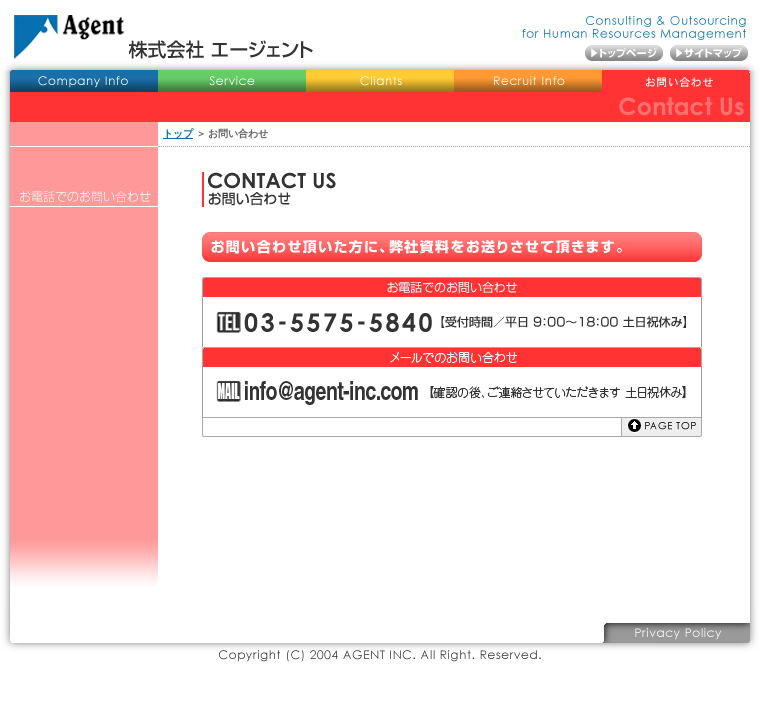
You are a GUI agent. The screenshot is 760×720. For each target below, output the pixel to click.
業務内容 (232, 82)
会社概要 (84, 82)
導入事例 (380, 82)
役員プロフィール (84, 177)
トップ (178, 133)
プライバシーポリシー (676, 633)
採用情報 (528, 82)
